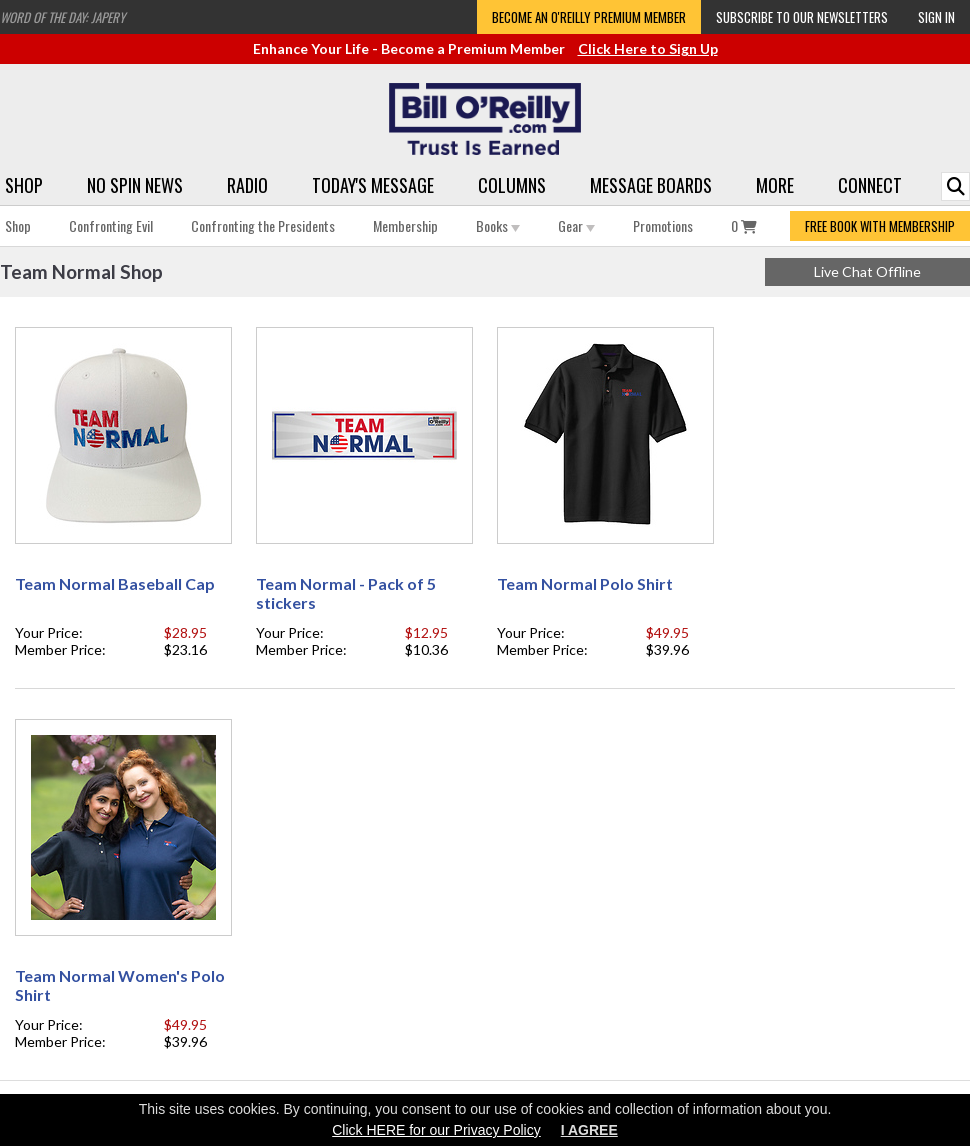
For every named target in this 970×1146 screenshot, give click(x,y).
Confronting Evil (111, 225)
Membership (405, 225)
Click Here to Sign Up (648, 48)
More (775, 185)
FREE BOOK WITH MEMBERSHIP (880, 226)
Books (498, 225)
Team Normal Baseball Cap (115, 583)
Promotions (663, 225)
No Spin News (135, 185)
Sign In (936, 17)
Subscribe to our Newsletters (802, 17)
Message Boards (651, 185)
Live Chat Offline (867, 271)
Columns (512, 185)
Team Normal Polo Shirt (585, 583)
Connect (870, 185)
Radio (247, 185)
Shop (24, 185)
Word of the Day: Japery (62, 17)
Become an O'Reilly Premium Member (589, 17)
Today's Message (373, 185)
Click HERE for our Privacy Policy (436, 1130)
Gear (576, 225)
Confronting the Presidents (263, 225)
